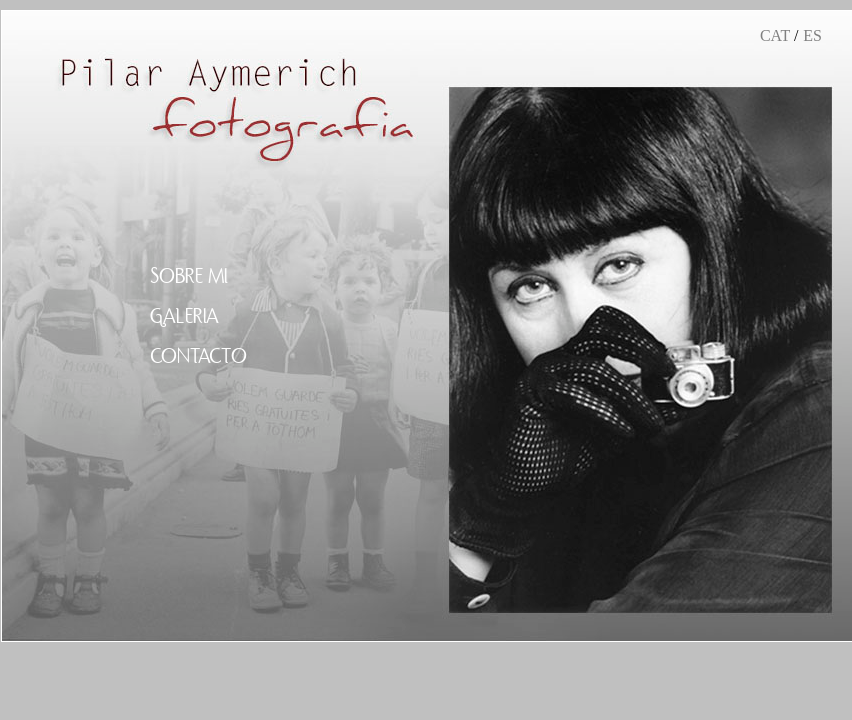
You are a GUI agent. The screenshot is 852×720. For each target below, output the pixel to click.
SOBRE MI (188, 277)
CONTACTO (198, 357)
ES (812, 35)
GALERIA (184, 317)
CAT (775, 35)
